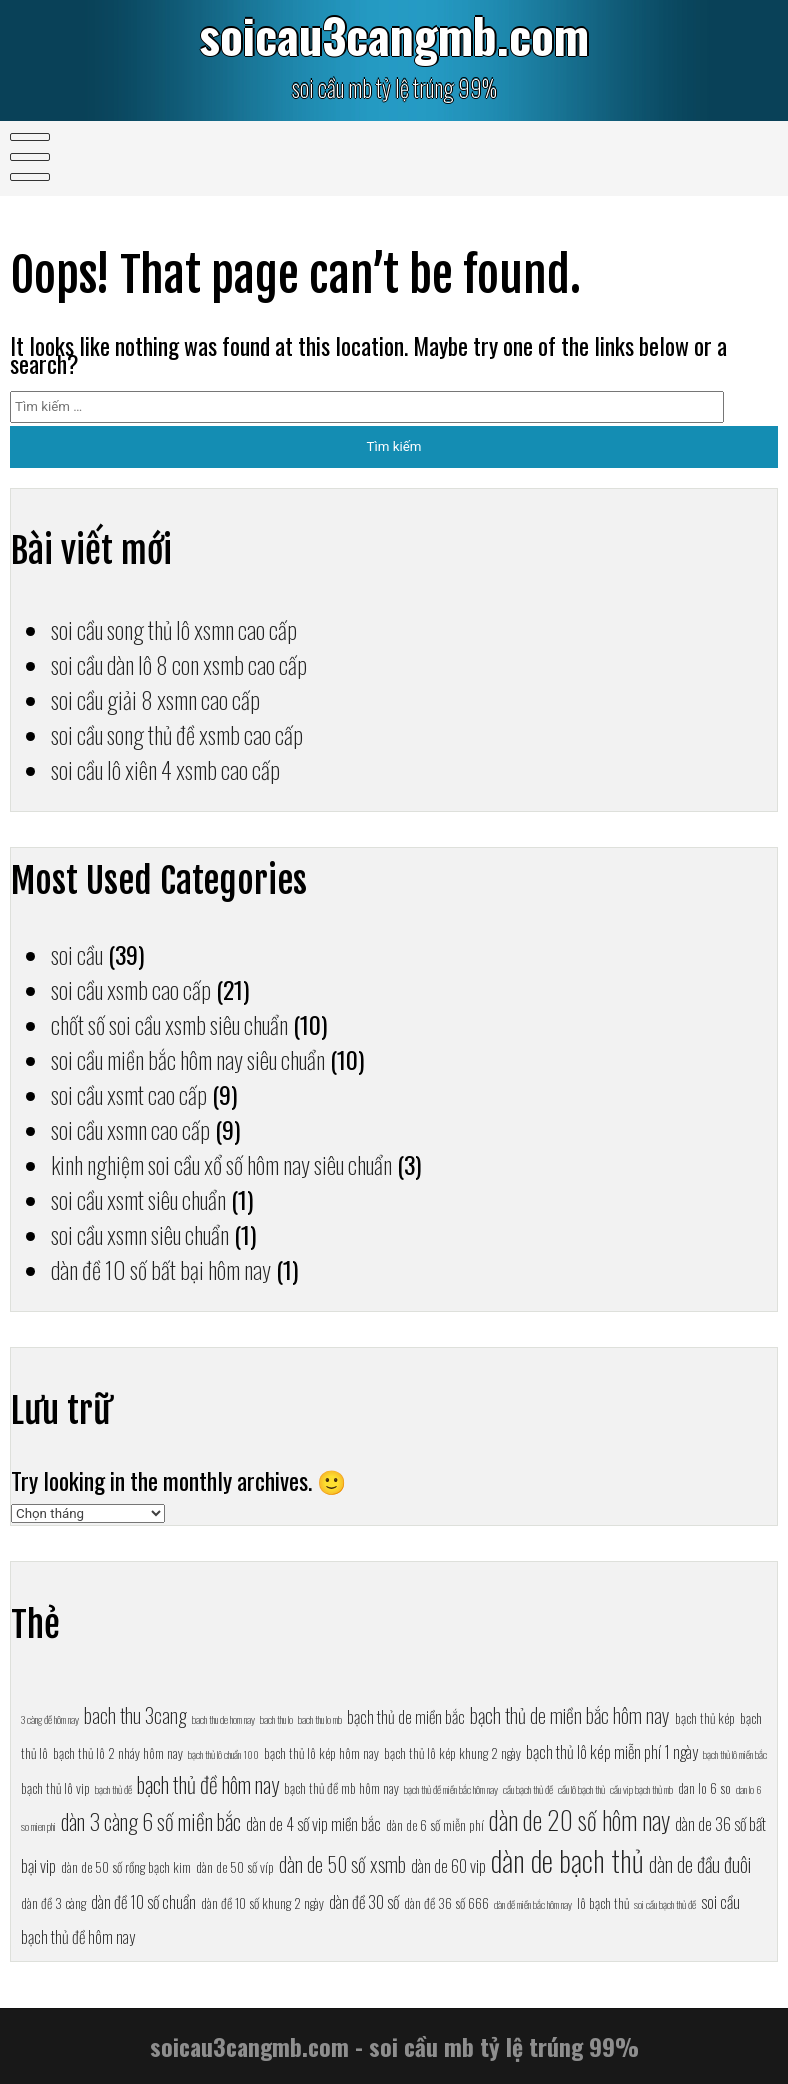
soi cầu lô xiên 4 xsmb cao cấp (165, 769)
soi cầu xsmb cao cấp (131, 989)
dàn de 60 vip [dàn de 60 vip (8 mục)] (448, 1865)
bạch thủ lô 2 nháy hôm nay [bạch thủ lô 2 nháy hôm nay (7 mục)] (118, 1753)
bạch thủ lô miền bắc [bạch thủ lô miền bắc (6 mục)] (735, 1754)
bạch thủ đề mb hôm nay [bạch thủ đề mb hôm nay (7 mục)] (341, 1788)
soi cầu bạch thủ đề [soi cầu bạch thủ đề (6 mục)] (665, 1904)
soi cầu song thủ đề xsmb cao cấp (177, 734)
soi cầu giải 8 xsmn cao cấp (155, 699)
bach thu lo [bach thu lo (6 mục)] (276, 1719)
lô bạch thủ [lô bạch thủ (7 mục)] (603, 1903)
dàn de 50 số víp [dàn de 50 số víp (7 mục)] (235, 1867)
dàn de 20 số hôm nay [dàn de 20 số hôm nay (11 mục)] (579, 1819)
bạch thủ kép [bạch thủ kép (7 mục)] (705, 1718)
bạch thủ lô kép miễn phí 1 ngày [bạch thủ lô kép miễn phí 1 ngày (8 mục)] (612, 1751)
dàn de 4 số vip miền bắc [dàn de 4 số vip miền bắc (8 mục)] (313, 1823)
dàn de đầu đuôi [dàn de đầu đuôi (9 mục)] (700, 1864)
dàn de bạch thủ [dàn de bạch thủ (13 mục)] (567, 1859)
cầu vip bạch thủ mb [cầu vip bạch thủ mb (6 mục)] (641, 1789)
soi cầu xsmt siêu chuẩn (138, 1199)
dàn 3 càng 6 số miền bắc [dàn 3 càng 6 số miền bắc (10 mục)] (151, 1820)
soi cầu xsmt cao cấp (129, 1094)
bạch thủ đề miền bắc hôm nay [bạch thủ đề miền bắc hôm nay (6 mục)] (451, 1789)
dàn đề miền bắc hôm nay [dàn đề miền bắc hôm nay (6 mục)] (533, 1904)
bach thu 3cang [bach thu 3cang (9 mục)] (135, 1715)
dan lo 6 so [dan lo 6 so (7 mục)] (704, 1788)
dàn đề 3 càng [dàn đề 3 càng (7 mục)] (53, 1903)
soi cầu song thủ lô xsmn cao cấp (174, 629)
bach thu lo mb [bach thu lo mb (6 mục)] (320, 1719)
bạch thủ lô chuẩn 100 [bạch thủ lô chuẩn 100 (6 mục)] (223, 1754)
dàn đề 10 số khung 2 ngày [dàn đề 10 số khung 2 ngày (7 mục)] (262, 1903)
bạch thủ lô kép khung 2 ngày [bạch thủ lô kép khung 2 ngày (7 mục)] (452, 1753)
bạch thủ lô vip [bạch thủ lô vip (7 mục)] (55, 1788)
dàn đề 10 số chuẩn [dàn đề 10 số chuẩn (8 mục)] (143, 1901)
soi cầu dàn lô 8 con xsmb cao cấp (179, 664)
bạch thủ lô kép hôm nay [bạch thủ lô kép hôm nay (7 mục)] (321, 1753)
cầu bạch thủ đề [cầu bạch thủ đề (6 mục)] (528, 1789)
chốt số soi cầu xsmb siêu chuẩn (169, 1024)
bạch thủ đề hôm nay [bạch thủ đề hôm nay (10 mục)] (208, 1783)
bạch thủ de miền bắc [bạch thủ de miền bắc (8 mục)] (406, 1716)
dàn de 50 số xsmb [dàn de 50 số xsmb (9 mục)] (342, 1864)
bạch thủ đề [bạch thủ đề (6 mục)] (113, 1789)
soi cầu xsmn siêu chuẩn (140, 1234)
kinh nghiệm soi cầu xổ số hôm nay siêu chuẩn (221, 1164)
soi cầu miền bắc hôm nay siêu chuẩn (188, 1059)
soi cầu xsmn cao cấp (130, 1129)
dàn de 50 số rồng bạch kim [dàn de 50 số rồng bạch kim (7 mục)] (126, 1867)
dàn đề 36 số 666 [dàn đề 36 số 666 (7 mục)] (446, 1903)
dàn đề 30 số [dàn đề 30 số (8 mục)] (364, 1901)
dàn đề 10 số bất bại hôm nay (161, 1269)
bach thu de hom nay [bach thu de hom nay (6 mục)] (223, 1719)
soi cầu (77, 954)
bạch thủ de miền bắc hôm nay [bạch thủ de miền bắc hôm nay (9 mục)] (570, 1715)
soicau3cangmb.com (394, 35)
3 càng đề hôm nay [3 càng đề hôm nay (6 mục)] (50, 1719)
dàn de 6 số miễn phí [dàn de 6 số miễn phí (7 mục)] (435, 1825)
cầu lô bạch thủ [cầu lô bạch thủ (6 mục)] (581, 1789)
